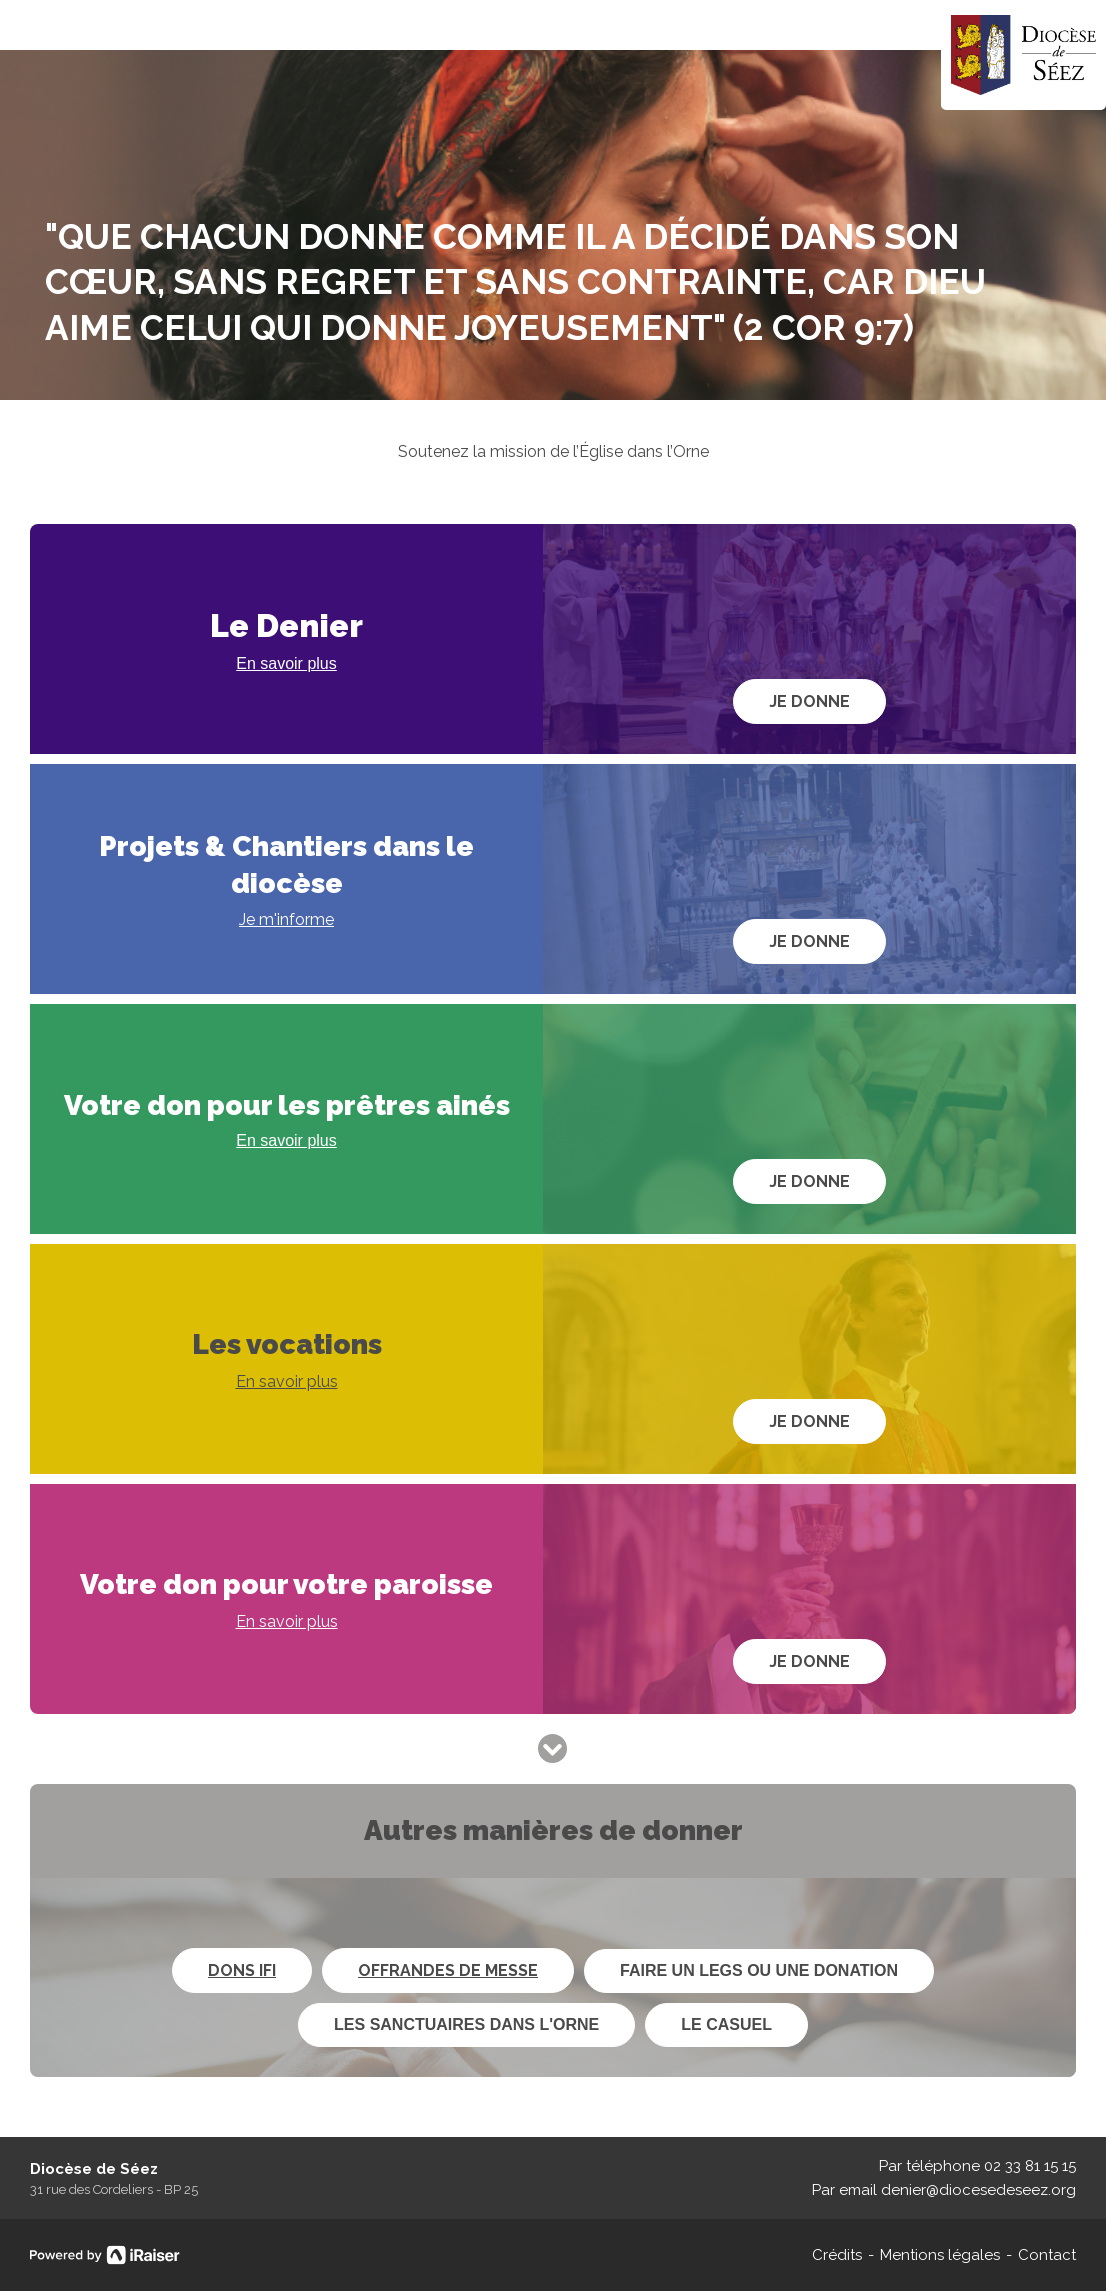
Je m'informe (286, 919)
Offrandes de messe (448, 1970)
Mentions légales (940, 2255)
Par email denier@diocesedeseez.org (944, 2190)
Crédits (837, 2255)
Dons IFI (242, 1970)
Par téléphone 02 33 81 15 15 (977, 2166)
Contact (1047, 2255)
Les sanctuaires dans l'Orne (466, 2024)
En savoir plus (286, 663)
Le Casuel (726, 2024)
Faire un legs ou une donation (759, 1970)
